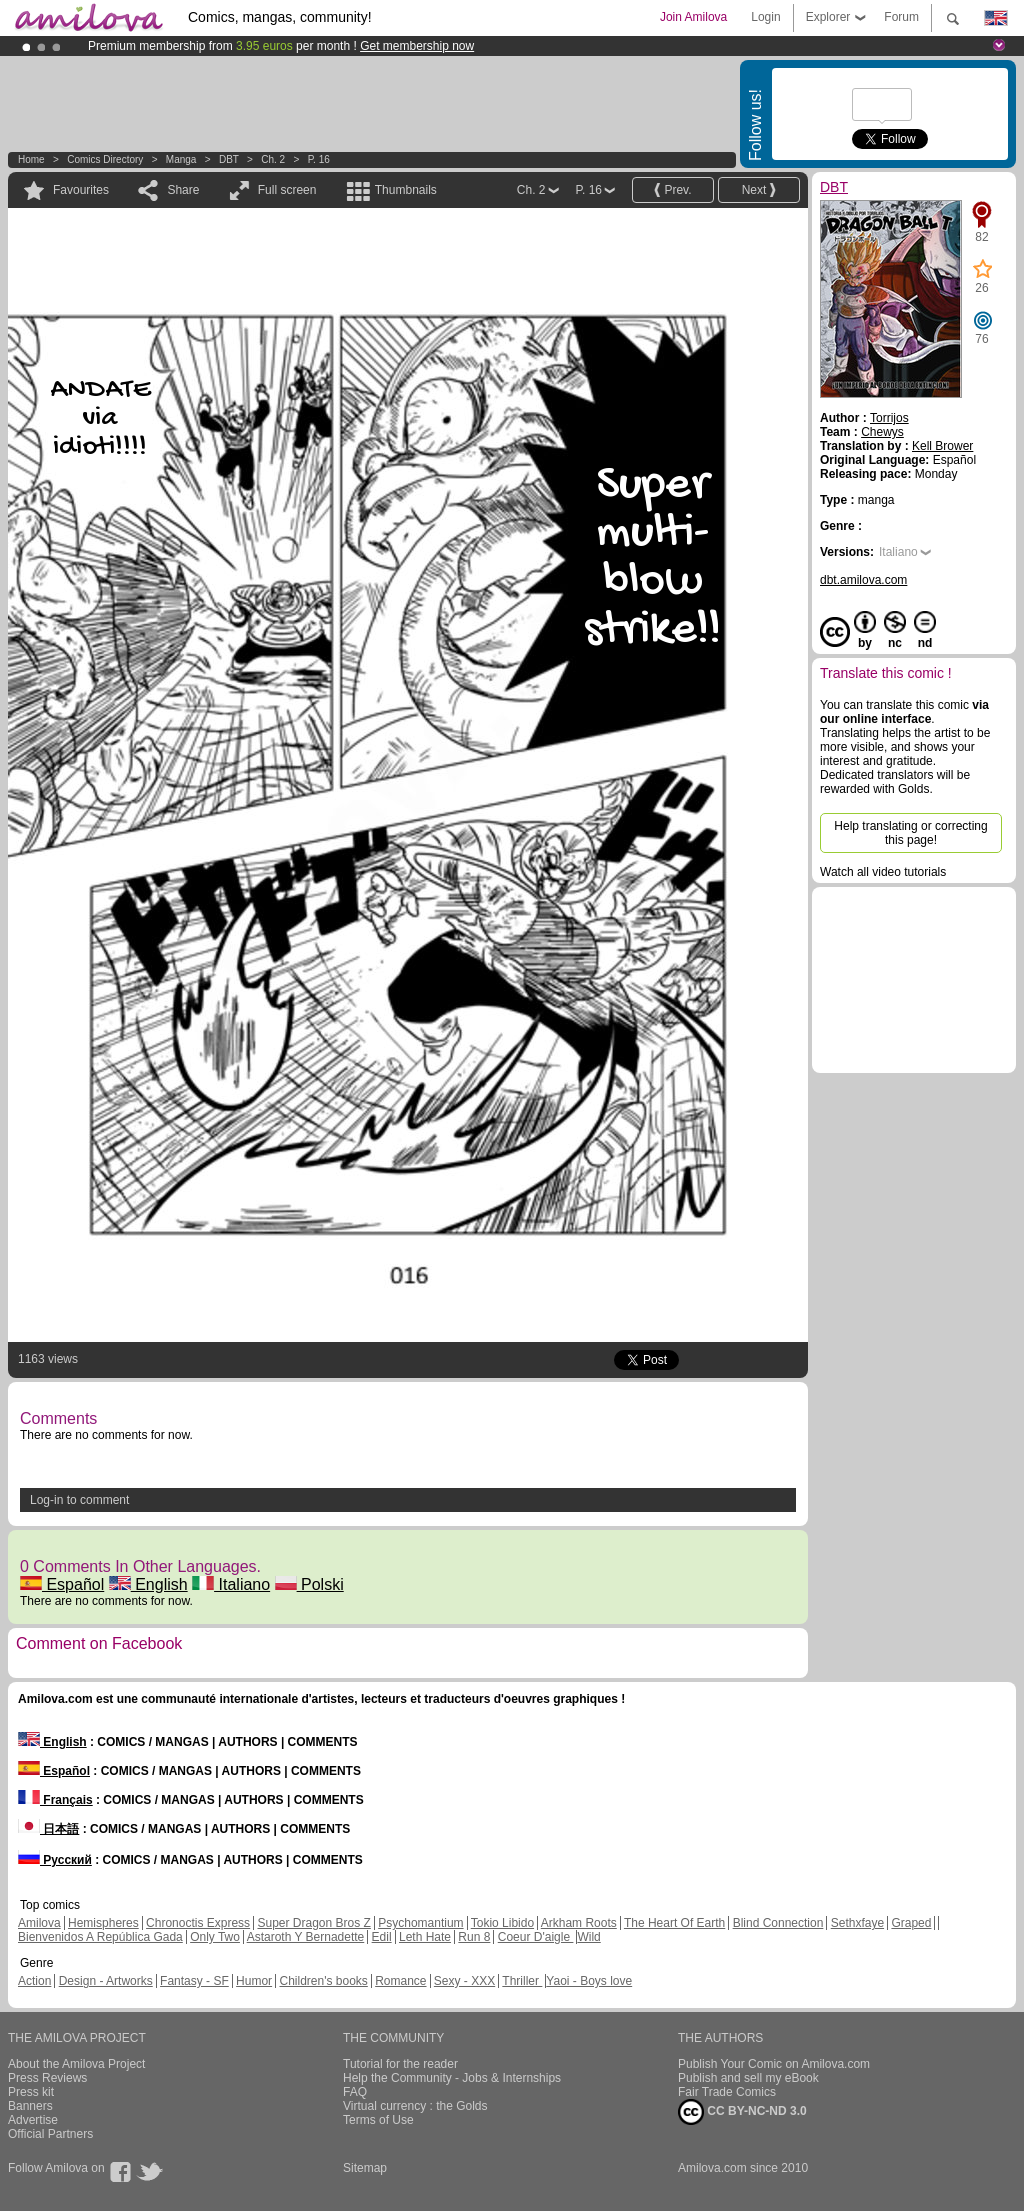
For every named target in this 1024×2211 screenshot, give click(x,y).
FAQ (355, 2092)
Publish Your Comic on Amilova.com (774, 2064)
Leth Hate (425, 1937)
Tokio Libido (502, 1923)
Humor (254, 1981)
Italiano (231, 1584)
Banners (30, 2106)
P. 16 (319, 159)
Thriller (522, 1981)
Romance (400, 1981)
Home (31, 159)
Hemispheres (103, 1923)
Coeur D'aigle (536, 1937)
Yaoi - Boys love (589, 1981)
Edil (382, 1937)
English (148, 1584)
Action (34, 1981)
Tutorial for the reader (400, 2064)
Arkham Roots (579, 1923)
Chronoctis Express (198, 1923)
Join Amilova (693, 17)
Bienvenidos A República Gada (100, 1937)
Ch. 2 (273, 159)
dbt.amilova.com (863, 580)
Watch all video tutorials (883, 872)
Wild (588, 1937)
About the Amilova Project (76, 2064)
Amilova (39, 1923)
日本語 (48, 1829)
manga (181, 159)
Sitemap (365, 2168)
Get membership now (417, 46)
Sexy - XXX (464, 1981)
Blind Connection (778, 1923)
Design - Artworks (106, 1981)
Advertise (33, 2120)
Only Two (215, 1937)
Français (55, 1800)
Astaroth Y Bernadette (306, 1937)
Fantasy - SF (194, 1981)
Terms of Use (378, 2120)
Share (183, 190)
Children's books (323, 1981)
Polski (309, 1584)
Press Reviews (47, 2078)
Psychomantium (420, 1923)
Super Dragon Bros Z (313, 1923)
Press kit (31, 2092)
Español (62, 1584)
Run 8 (474, 1937)
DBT (229, 159)
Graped (911, 1923)
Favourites (81, 190)
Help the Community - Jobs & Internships (452, 2078)
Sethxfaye (857, 1923)
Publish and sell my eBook (748, 2078)
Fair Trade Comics (727, 2092)
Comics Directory (105, 159)
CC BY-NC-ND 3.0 (742, 2112)
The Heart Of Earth (674, 1923)
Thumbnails (406, 190)
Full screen (287, 190)
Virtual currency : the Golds (415, 2106)
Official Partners (50, 2134)
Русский (55, 1860)
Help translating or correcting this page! (910, 833)
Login (765, 17)
